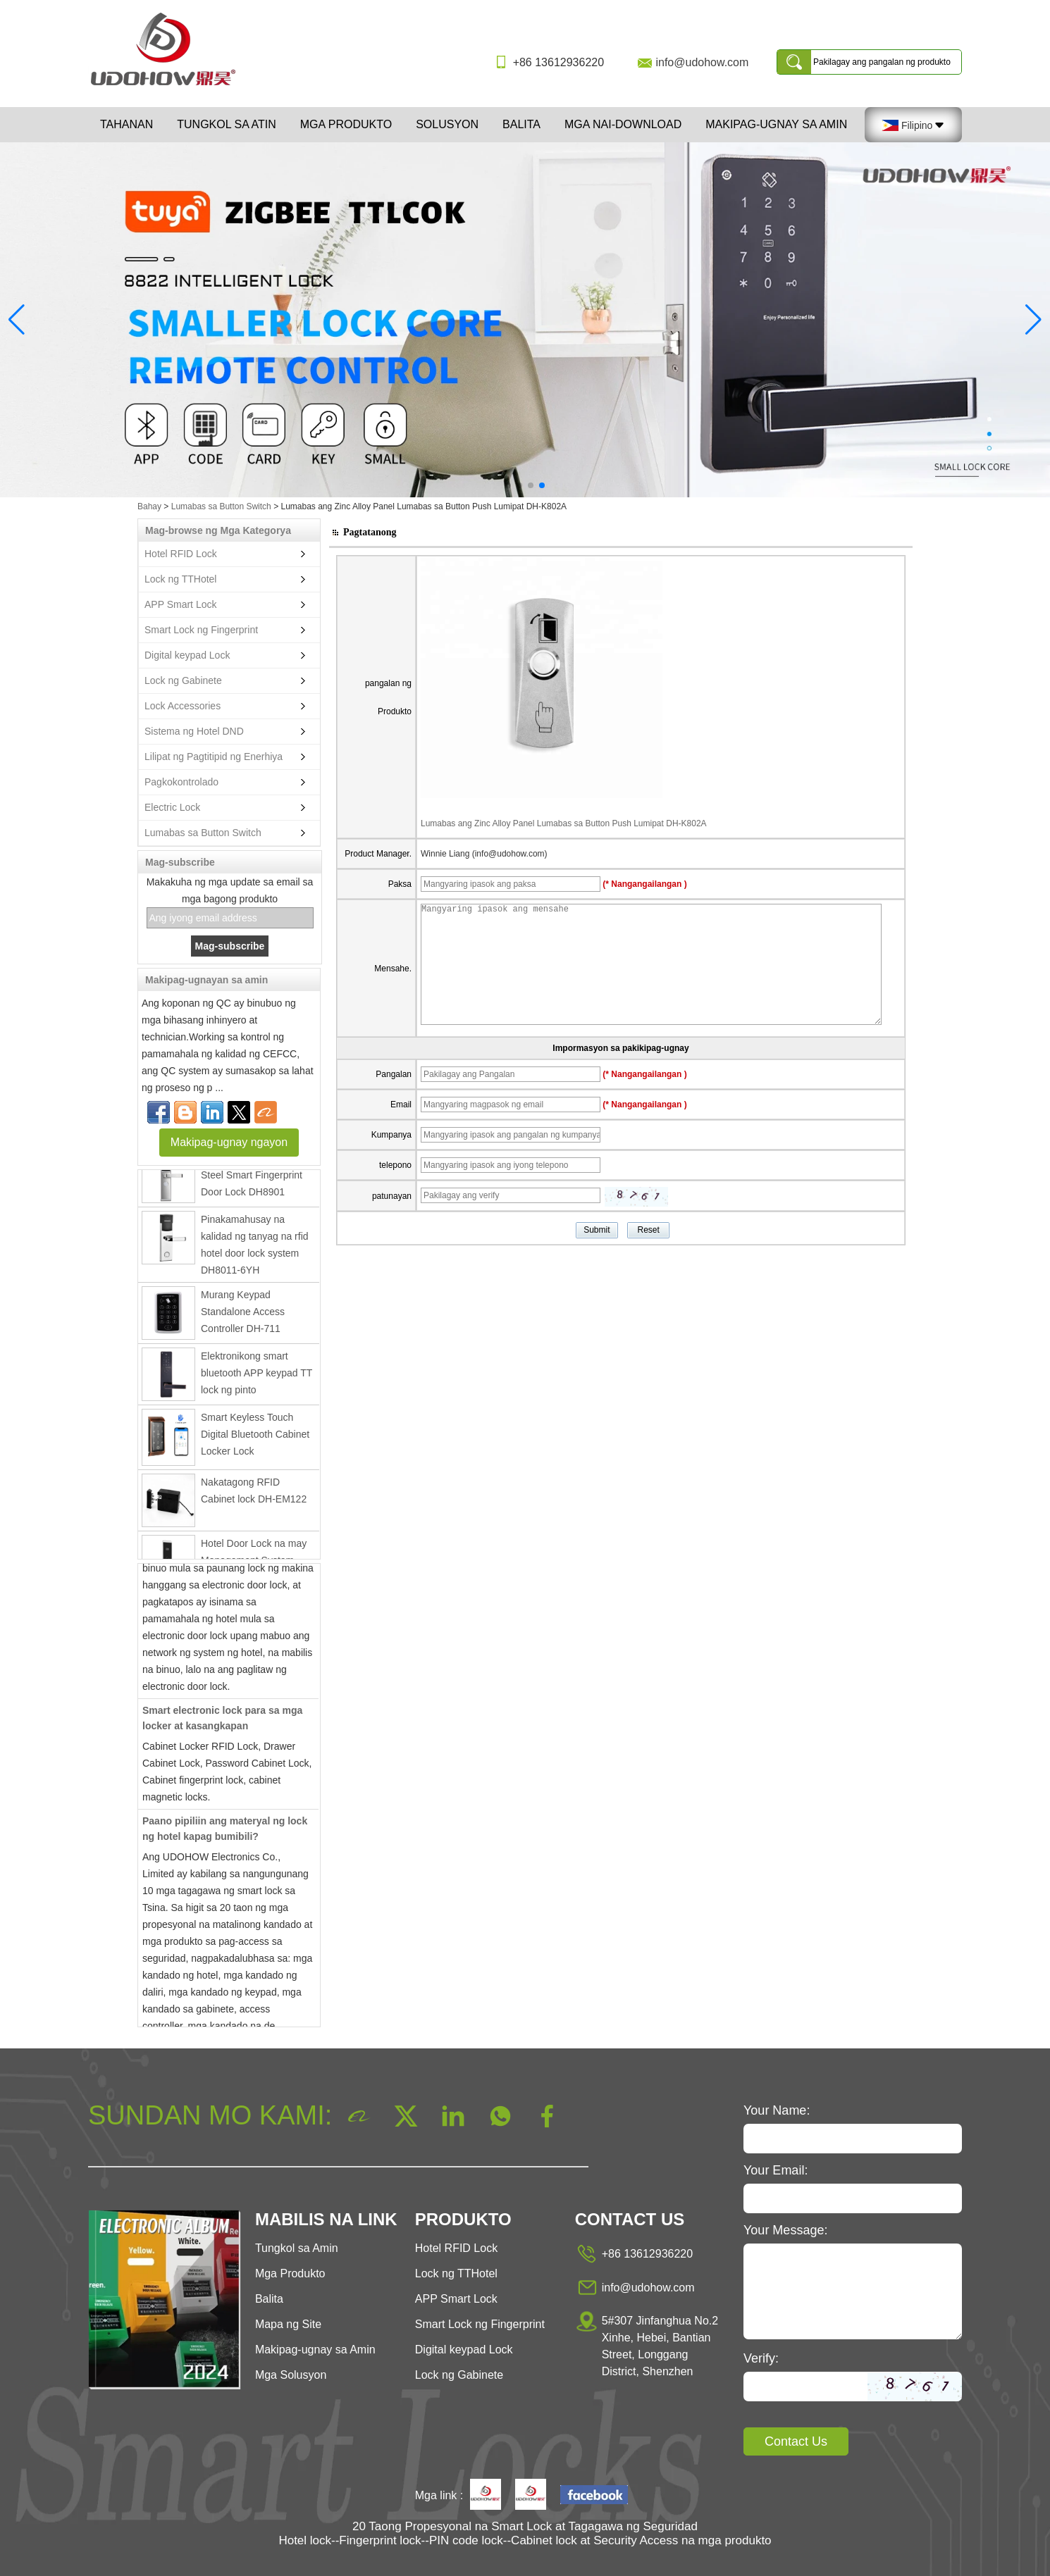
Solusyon (447, 124)
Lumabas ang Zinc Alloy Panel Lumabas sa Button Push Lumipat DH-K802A (564, 823)
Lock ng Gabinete (183, 680)
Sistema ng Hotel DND (194, 731)
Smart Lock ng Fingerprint (201, 629)
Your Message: (785, 2230)
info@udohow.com (701, 62)
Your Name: (776, 2110)
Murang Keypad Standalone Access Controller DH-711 (243, 1316)
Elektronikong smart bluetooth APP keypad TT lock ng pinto (256, 1377)
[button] (508, 485)
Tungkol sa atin (226, 124)
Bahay (149, 506)
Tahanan (126, 124)
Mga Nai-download (622, 124)
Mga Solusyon (290, 2375)
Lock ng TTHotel (180, 579)
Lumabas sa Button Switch (221, 506)
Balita (521, 124)
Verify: (761, 2358)
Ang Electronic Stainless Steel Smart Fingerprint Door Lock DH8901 (254, 1179)
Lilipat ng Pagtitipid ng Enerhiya (213, 756)
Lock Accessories (182, 705)
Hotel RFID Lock (180, 553)
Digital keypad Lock (187, 655)
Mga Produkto (346, 124)
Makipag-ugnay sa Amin (776, 124)
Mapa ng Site (288, 2324)
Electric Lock (172, 807)
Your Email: (775, 2170)
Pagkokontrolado (181, 782)
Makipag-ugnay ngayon (229, 1142)
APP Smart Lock (180, 604)
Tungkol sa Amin (296, 2248)
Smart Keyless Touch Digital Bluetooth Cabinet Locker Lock (255, 1439)
